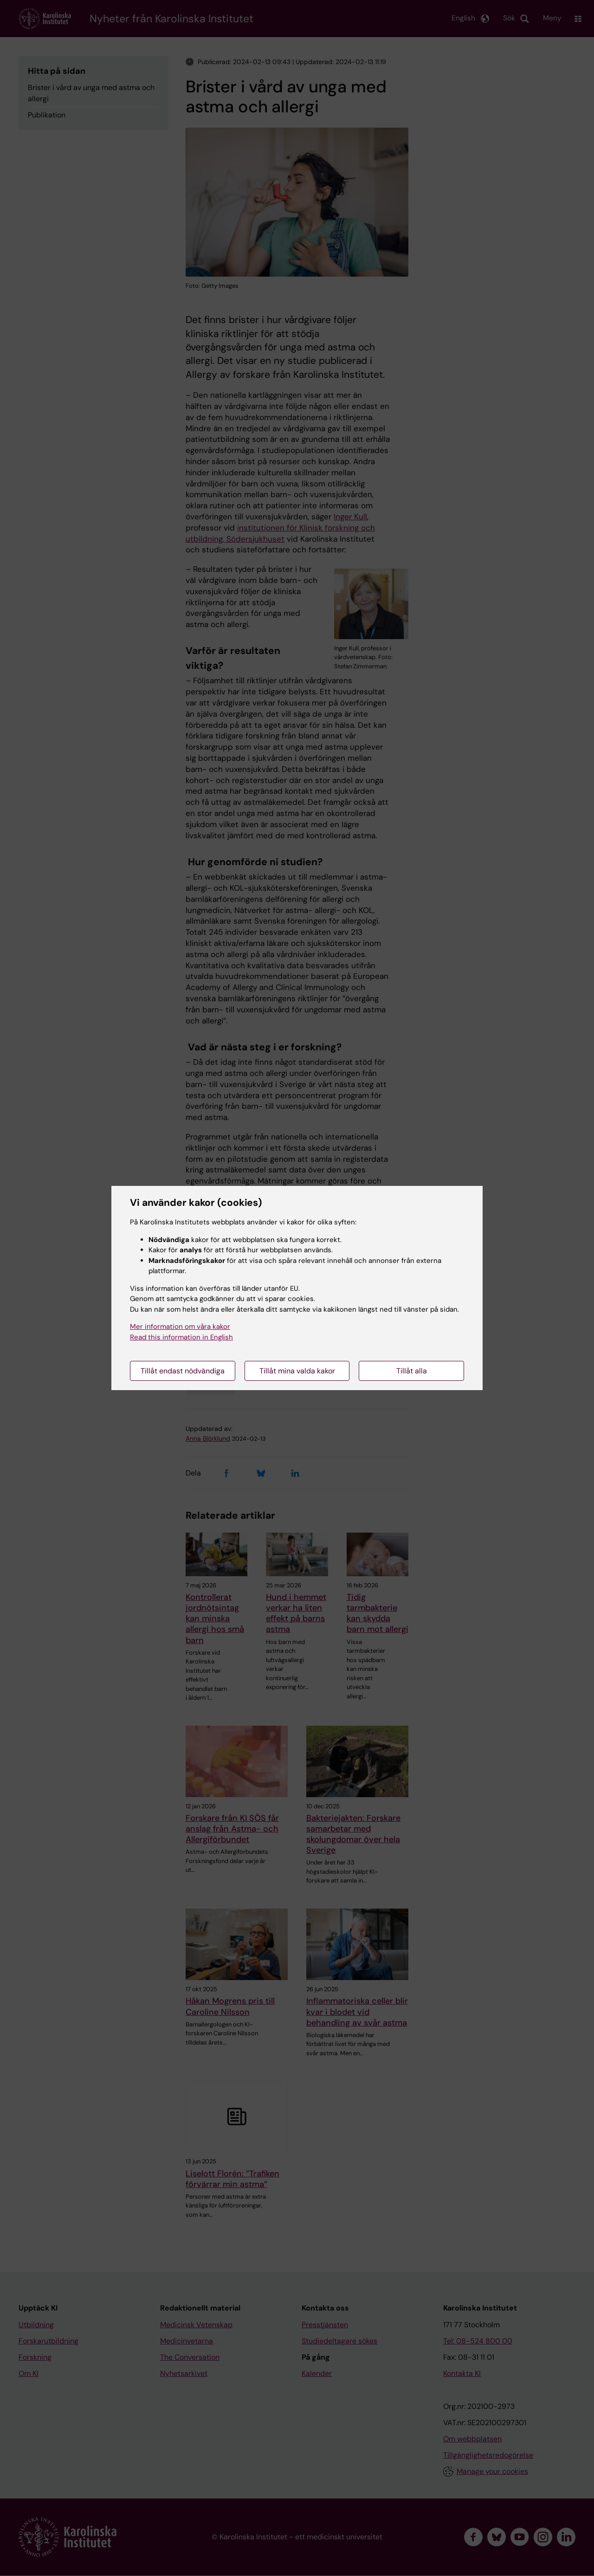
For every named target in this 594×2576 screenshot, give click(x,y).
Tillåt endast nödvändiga (183, 1371)
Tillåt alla (411, 1371)
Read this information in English (181, 1337)
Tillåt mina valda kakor (297, 1371)
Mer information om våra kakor (180, 1326)
